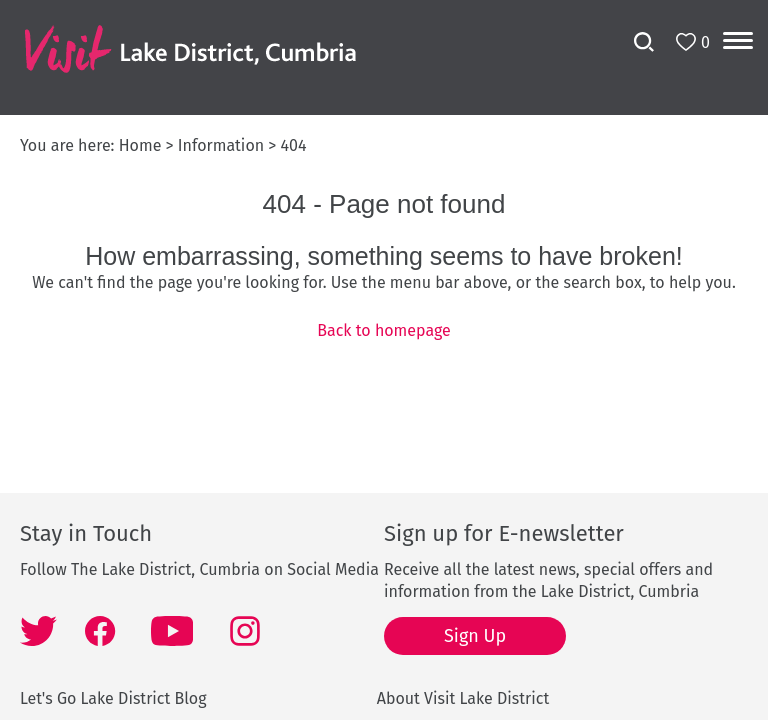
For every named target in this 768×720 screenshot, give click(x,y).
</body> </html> (384, 360)
